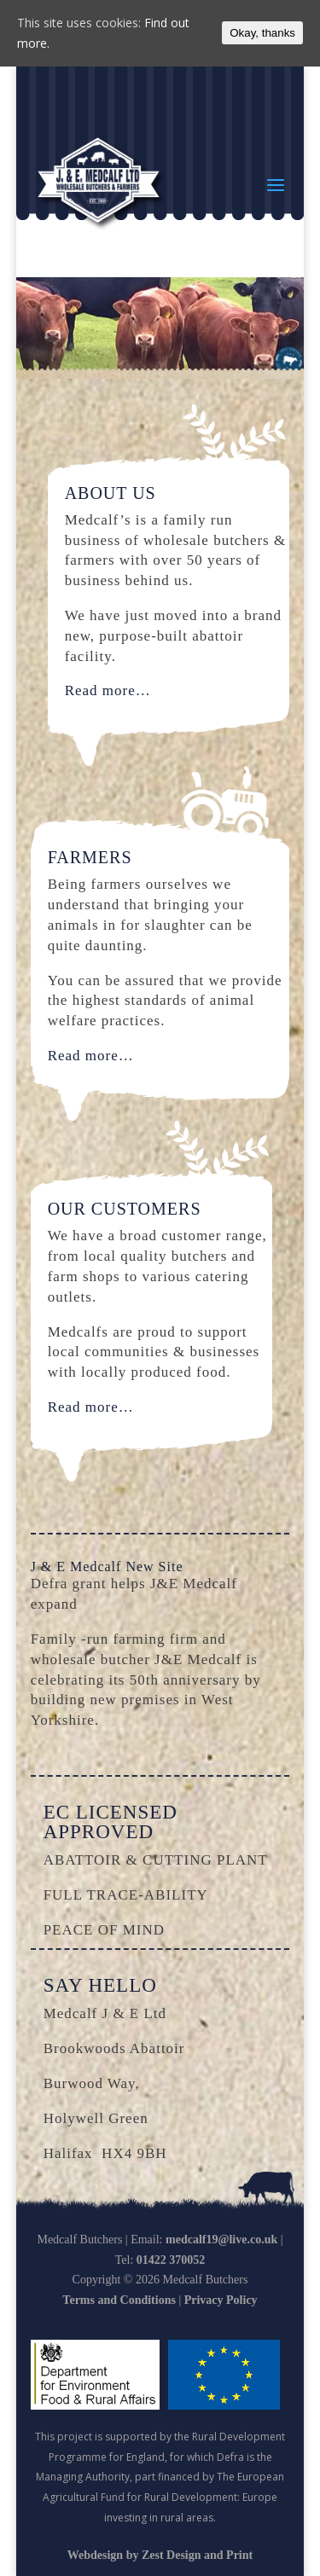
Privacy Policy (221, 2300)
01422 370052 (171, 2260)
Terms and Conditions (119, 2300)
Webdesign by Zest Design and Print (160, 2555)
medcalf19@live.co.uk (221, 2239)
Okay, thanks (262, 32)
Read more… (108, 690)
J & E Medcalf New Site (107, 1566)
